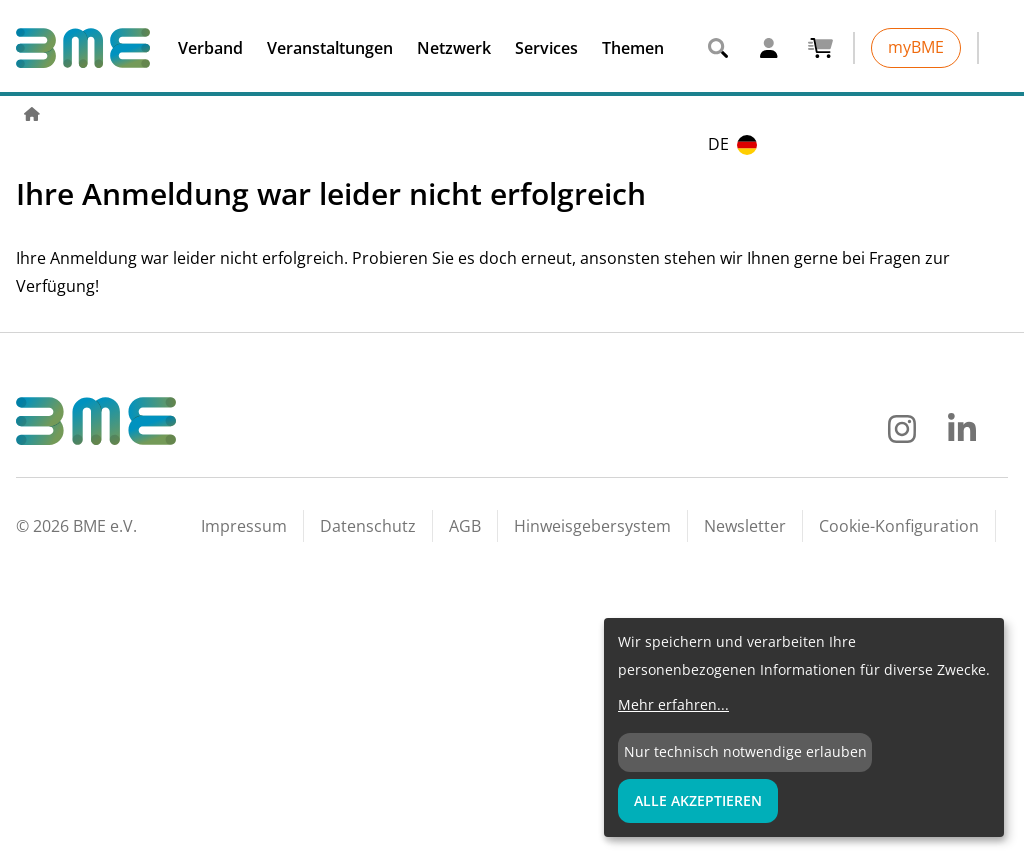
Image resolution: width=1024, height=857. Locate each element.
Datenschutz (368, 526)
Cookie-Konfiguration (899, 526)
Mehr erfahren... (673, 704)
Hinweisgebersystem (592, 526)
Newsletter (745, 526)
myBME (916, 47)
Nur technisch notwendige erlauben (745, 751)
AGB (465, 526)
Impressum (244, 526)
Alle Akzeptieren (698, 800)
